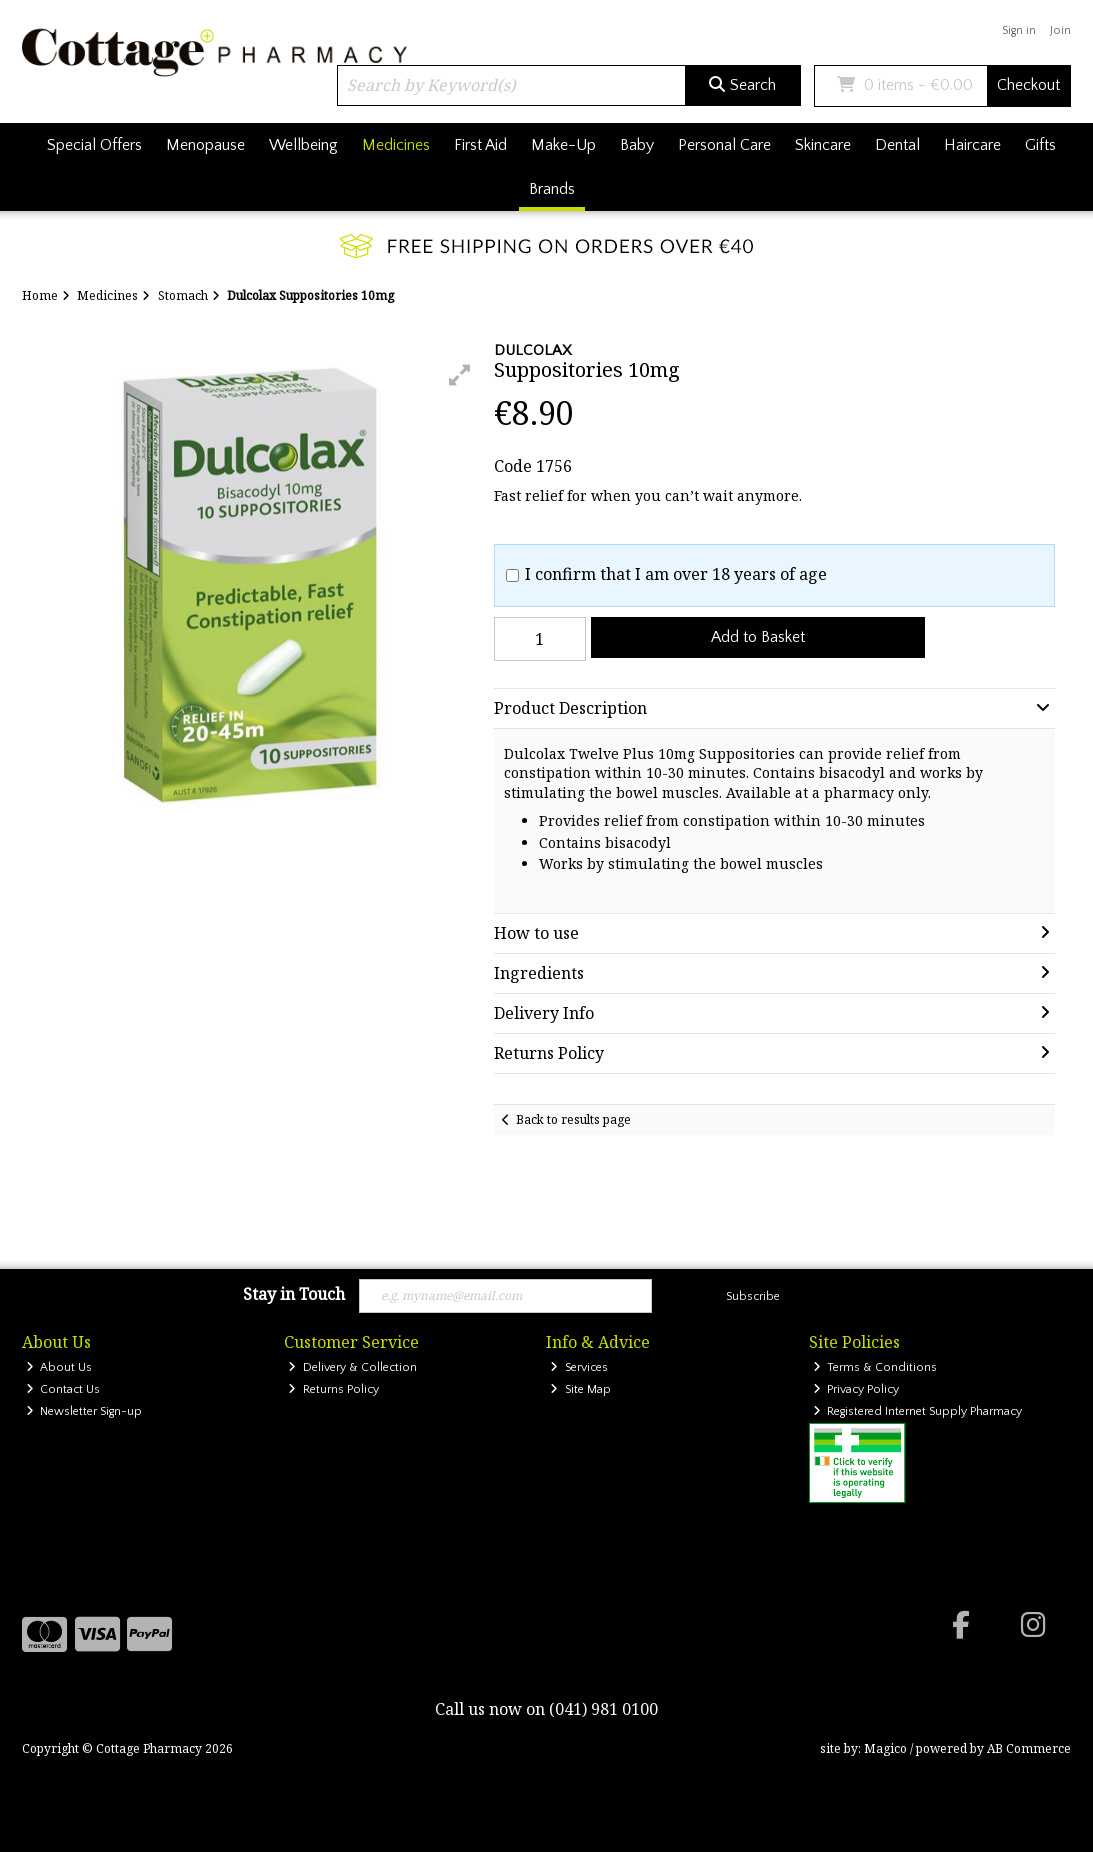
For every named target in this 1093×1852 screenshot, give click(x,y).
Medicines (396, 145)
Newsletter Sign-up (84, 1411)
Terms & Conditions (875, 1367)
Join (1060, 30)
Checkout (1028, 85)
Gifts (1040, 145)
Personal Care (724, 145)
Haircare (972, 145)
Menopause (205, 145)
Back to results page (573, 1119)
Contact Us (63, 1389)
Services (579, 1367)
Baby (637, 145)
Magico (885, 1748)
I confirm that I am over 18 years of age (676, 574)
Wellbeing (303, 145)
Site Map (580, 1389)
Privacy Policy (856, 1389)
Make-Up (563, 145)
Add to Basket (758, 637)
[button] (460, 375)
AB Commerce (1029, 1748)
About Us (59, 1367)
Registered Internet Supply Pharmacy (918, 1411)
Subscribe (753, 1296)
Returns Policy (333, 1389)
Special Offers (94, 145)
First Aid (480, 145)
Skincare (823, 145)
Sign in (1019, 30)
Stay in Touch (294, 1295)
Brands (552, 189)
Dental (897, 145)
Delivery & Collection (352, 1367)
